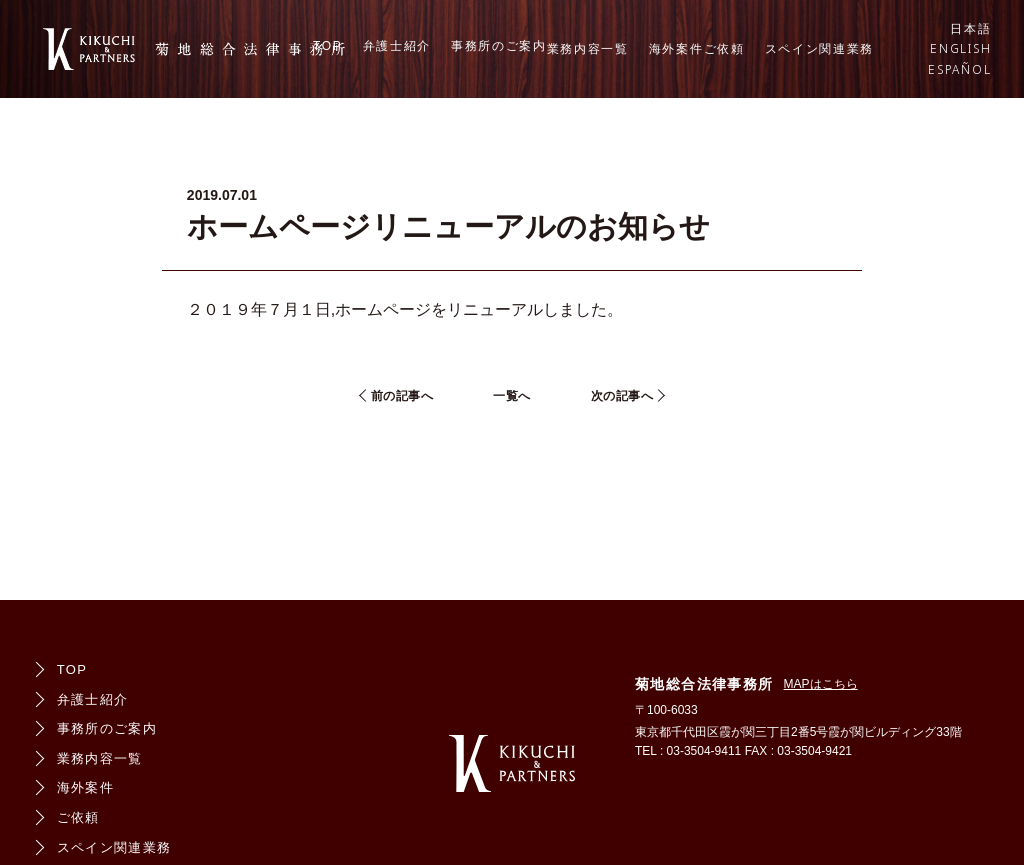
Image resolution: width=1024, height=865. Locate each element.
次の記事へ (622, 396)
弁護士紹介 (397, 46)
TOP (328, 46)
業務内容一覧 (588, 49)
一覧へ (512, 396)
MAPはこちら (821, 684)
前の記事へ (402, 396)
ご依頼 (724, 49)
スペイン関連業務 (819, 49)
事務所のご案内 (499, 46)
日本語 (970, 29)
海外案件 (676, 49)
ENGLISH (961, 49)
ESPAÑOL (960, 70)
